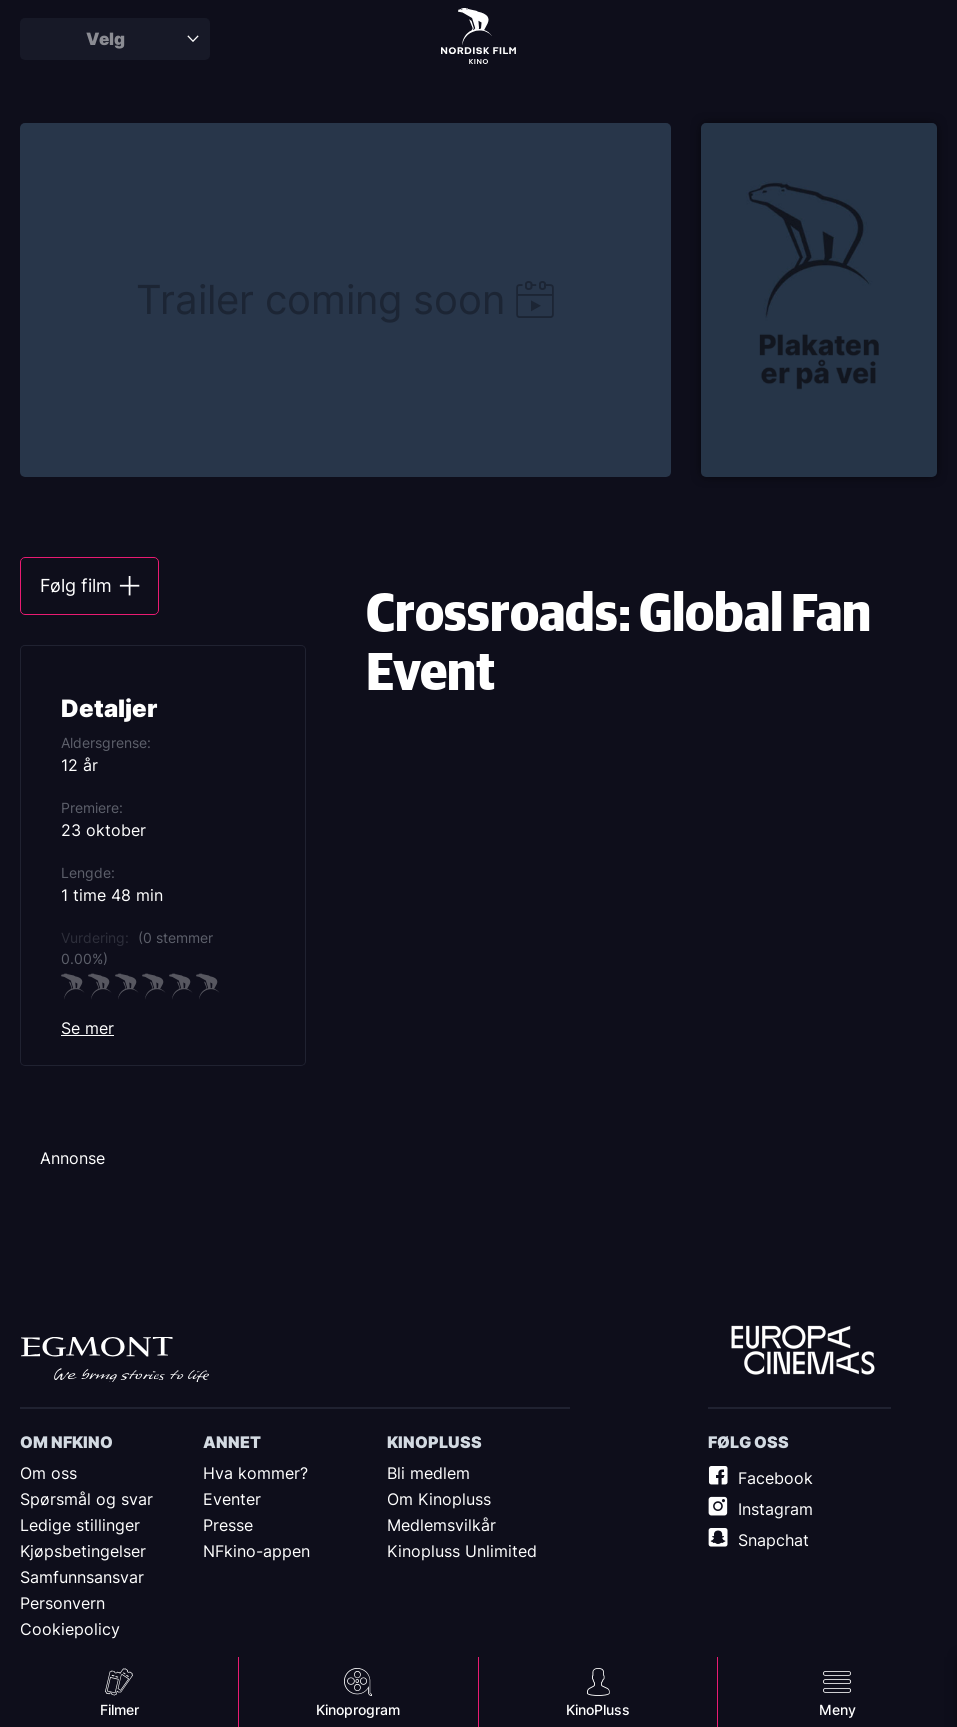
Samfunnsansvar (82, 1577)
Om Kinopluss (439, 1499)
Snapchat (773, 1540)
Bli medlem (428, 1473)
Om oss (48, 1473)
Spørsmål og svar (86, 1499)
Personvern (62, 1603)
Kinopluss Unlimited (462, 1551)
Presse (228, 1525)
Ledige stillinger (80, 1525)
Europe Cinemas (803, 1351)
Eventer (232, 1499)
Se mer (87, 1028)
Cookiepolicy (70, 1629)
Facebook (775, 1478)
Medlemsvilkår (441, 1525)
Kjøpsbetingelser (83, 1551)
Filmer (119, 1709)
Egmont (115, 1359)
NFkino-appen (256, 1551)
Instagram (775, 1509)
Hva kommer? (255, 1473)
